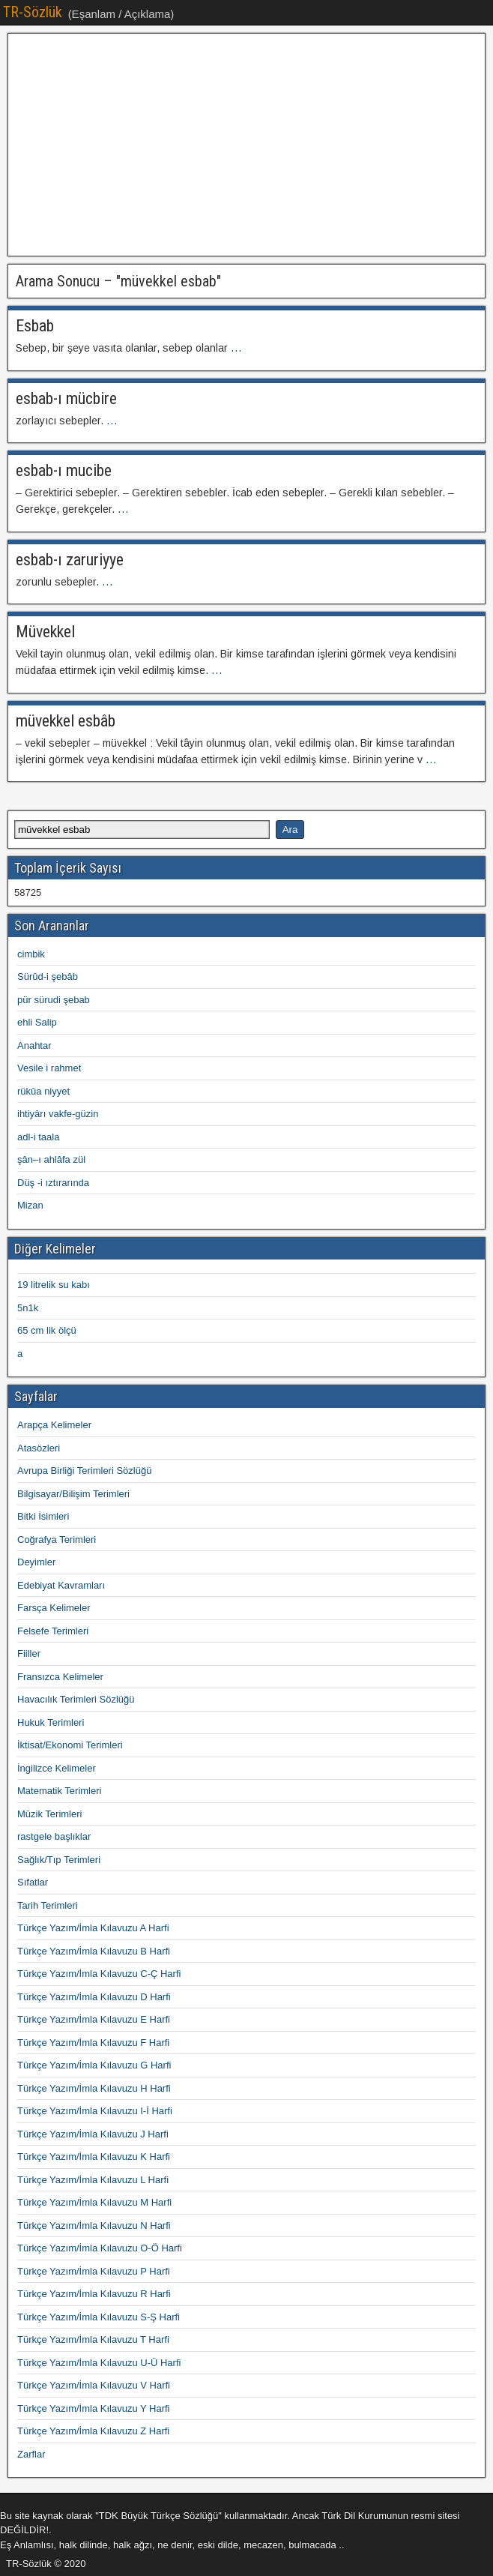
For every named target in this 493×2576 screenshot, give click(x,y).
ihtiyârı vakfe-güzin (57, 1113)
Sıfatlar (32, 1882)
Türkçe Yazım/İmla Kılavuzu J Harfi (93, 2134)
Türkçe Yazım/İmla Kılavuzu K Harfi (93, 2156)
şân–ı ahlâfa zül (51, 1159)
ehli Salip (37, 1022)
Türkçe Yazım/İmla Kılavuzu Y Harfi (93, 2408)
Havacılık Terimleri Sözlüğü (76, 1699)
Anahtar (34, 1045)
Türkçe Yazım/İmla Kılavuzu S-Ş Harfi (98, 2317)
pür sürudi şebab (53, 999)
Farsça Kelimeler (54, 1607)
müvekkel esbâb (65, 720)
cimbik (31, 954)
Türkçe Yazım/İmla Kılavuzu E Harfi (93, 2019)
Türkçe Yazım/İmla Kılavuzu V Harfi (93, 2385)
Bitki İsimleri (43, 1516)
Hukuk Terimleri (50, 1722)
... (236, 348)
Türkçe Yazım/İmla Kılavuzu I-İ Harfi (94, 2110)
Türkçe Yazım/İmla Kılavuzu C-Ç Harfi (99, 1973)
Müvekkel (45, 631)
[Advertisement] (246, 145)
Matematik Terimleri (59, 1790)
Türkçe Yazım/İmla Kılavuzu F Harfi (93, 2042)
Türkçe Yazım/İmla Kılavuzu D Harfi (94, 1996)
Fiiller (28, 1653)
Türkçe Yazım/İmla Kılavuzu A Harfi (93, 1927)
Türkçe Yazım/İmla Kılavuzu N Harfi (94, 2225)
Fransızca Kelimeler (60, 1676)
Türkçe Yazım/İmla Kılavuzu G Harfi (94, 2065)
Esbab (35, 325)
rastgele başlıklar (54, 1836)
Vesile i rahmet (49, 1068)
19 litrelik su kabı (53, 1284)
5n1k (27, 1307)
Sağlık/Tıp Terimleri (58, 1859)
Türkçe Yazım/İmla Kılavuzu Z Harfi (93, 2431)
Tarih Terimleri (47, 1905)
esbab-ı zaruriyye (70, 559)
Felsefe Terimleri (52, 1631)
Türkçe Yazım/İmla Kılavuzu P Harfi (93, 2271)
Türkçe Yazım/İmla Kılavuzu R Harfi (94, 2293)
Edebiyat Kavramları (61, 1585)
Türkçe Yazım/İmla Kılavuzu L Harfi (93, 2179)
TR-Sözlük (32, 12)
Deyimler (36, 1562)
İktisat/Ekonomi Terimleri (70, 1745)
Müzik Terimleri (49, 1814)
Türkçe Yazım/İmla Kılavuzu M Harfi (94, 2202)
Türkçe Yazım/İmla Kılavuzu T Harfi (93, 2339)
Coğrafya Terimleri (56, 1539)
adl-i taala (38, 1137)
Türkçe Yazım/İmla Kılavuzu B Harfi (93, 1951)
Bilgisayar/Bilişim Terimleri (73, 1493)
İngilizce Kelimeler (56, 1768)
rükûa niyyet (43, 1091)
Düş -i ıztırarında (53, 1182)
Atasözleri (38, 1448)
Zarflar (31, 2454)
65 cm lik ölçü (46, 1330)
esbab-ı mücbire (66, 398)
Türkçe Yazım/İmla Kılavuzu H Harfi (94, 2088)
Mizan (30, 1205)
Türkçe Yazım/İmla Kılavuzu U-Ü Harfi (99, 2362)
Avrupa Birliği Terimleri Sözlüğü (84, 1470)
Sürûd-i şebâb (47, 976)
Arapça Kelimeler (54, 1424)
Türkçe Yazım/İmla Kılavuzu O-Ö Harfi (99, 2248)
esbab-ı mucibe (64, 470)
